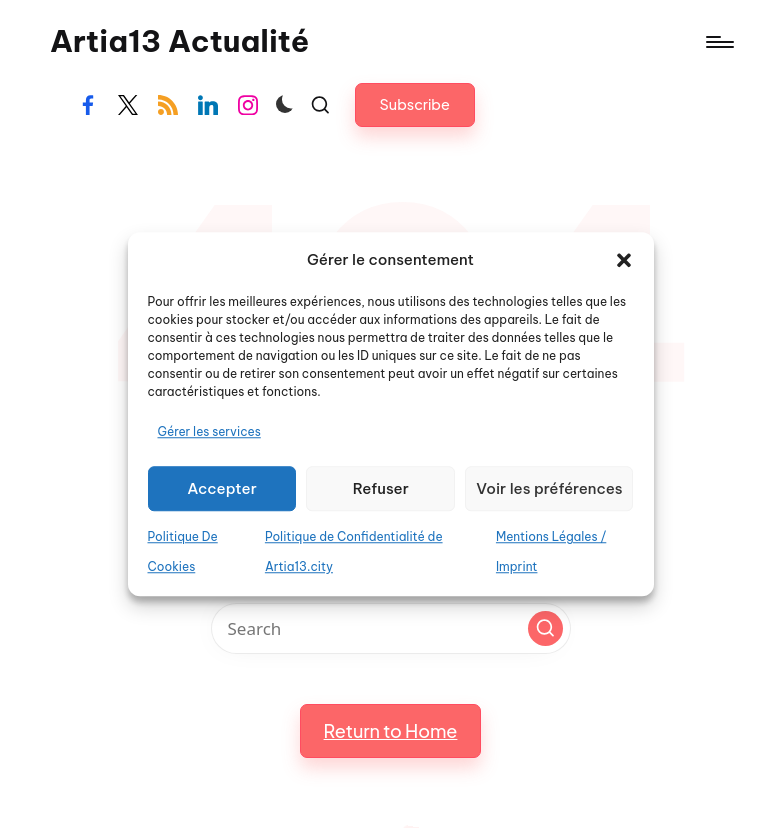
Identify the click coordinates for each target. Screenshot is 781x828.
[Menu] (718, 42)
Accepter (222, 488)
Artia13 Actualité (179, 41)
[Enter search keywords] (391, 628)
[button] (624, 260)
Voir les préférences (549, 488)
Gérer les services (209, 432)
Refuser (381, 488)
